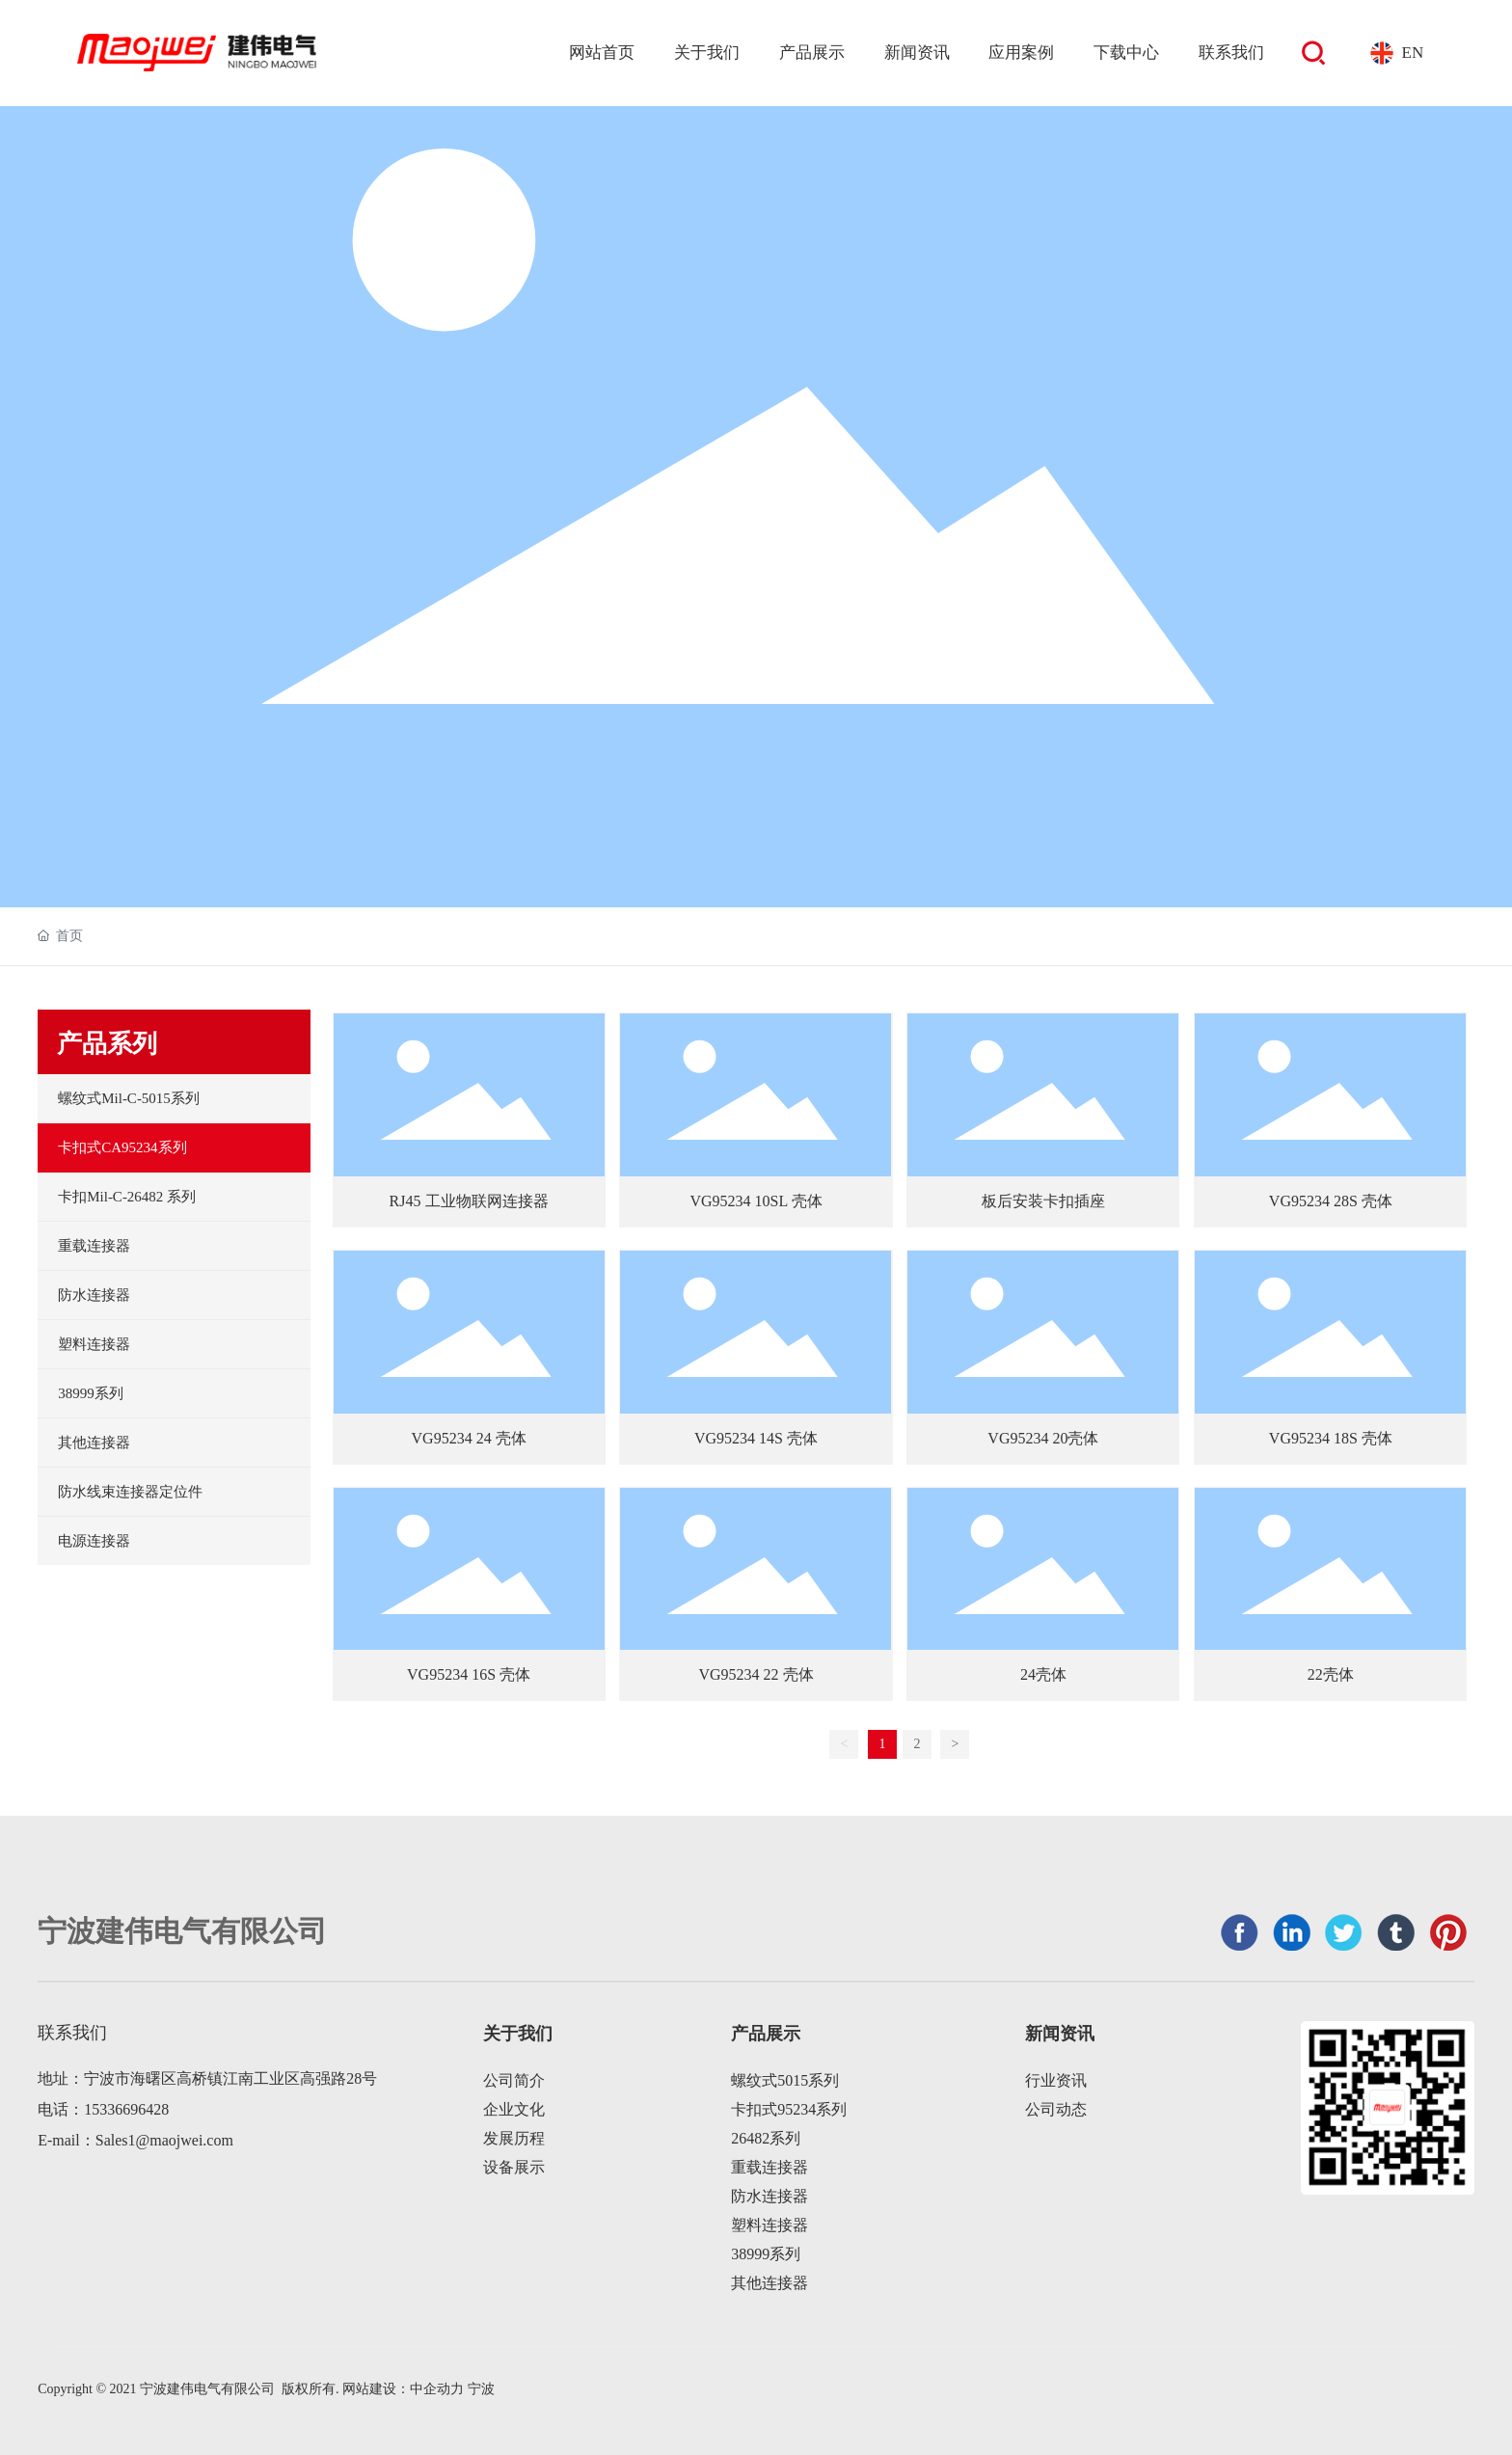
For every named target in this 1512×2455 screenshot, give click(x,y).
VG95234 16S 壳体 (468, 1674)
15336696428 (126, 2109)
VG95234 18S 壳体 (1330, 1438)
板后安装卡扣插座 (1043, 1201)
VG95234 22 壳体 (755, 1674)
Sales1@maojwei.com (164, 2140)
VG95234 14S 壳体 (756, 1438)
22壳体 (1331, 1674)
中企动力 (437, 2389)
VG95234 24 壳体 (469, 1438)
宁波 (481, 2389)
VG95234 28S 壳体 (1330, 1201)
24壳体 (1043, 1674)
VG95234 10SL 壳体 (755, 1201)
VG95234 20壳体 (1042, 1438)
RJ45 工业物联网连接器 (469, 1201)
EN (1413, 52)
